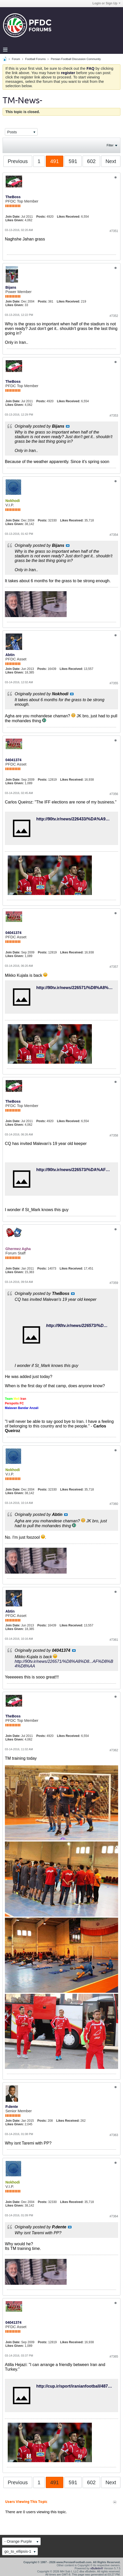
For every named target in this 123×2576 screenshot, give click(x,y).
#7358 (114, 1135)
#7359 (114, 1283)
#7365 (114, 2356)
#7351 (114, 231)
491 (54, 161)
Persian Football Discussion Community (76, 59)
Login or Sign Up (106, 3)
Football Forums (35, 59)
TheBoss (13, 197)
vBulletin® (96, 2568)
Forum (16, 59)
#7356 (114, 794)
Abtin (10, 655)
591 (73, 161)
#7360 (114, 1504)
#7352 (114, 316)
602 (91, 161)
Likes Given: (14, 220)
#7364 (114, 2216)
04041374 (13, 760)
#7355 (114, 683)
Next (111, 161)
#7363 (114, 2135)
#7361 (114, 1640)
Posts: (41, 216)
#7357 (114, 967)
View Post (67, 426)
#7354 (114, 535)
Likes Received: (68, 216)
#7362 (114, 1750)
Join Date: (12, 216)
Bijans (10, 287)
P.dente (11, 2107)
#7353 (114, 415)
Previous (18, 161)
